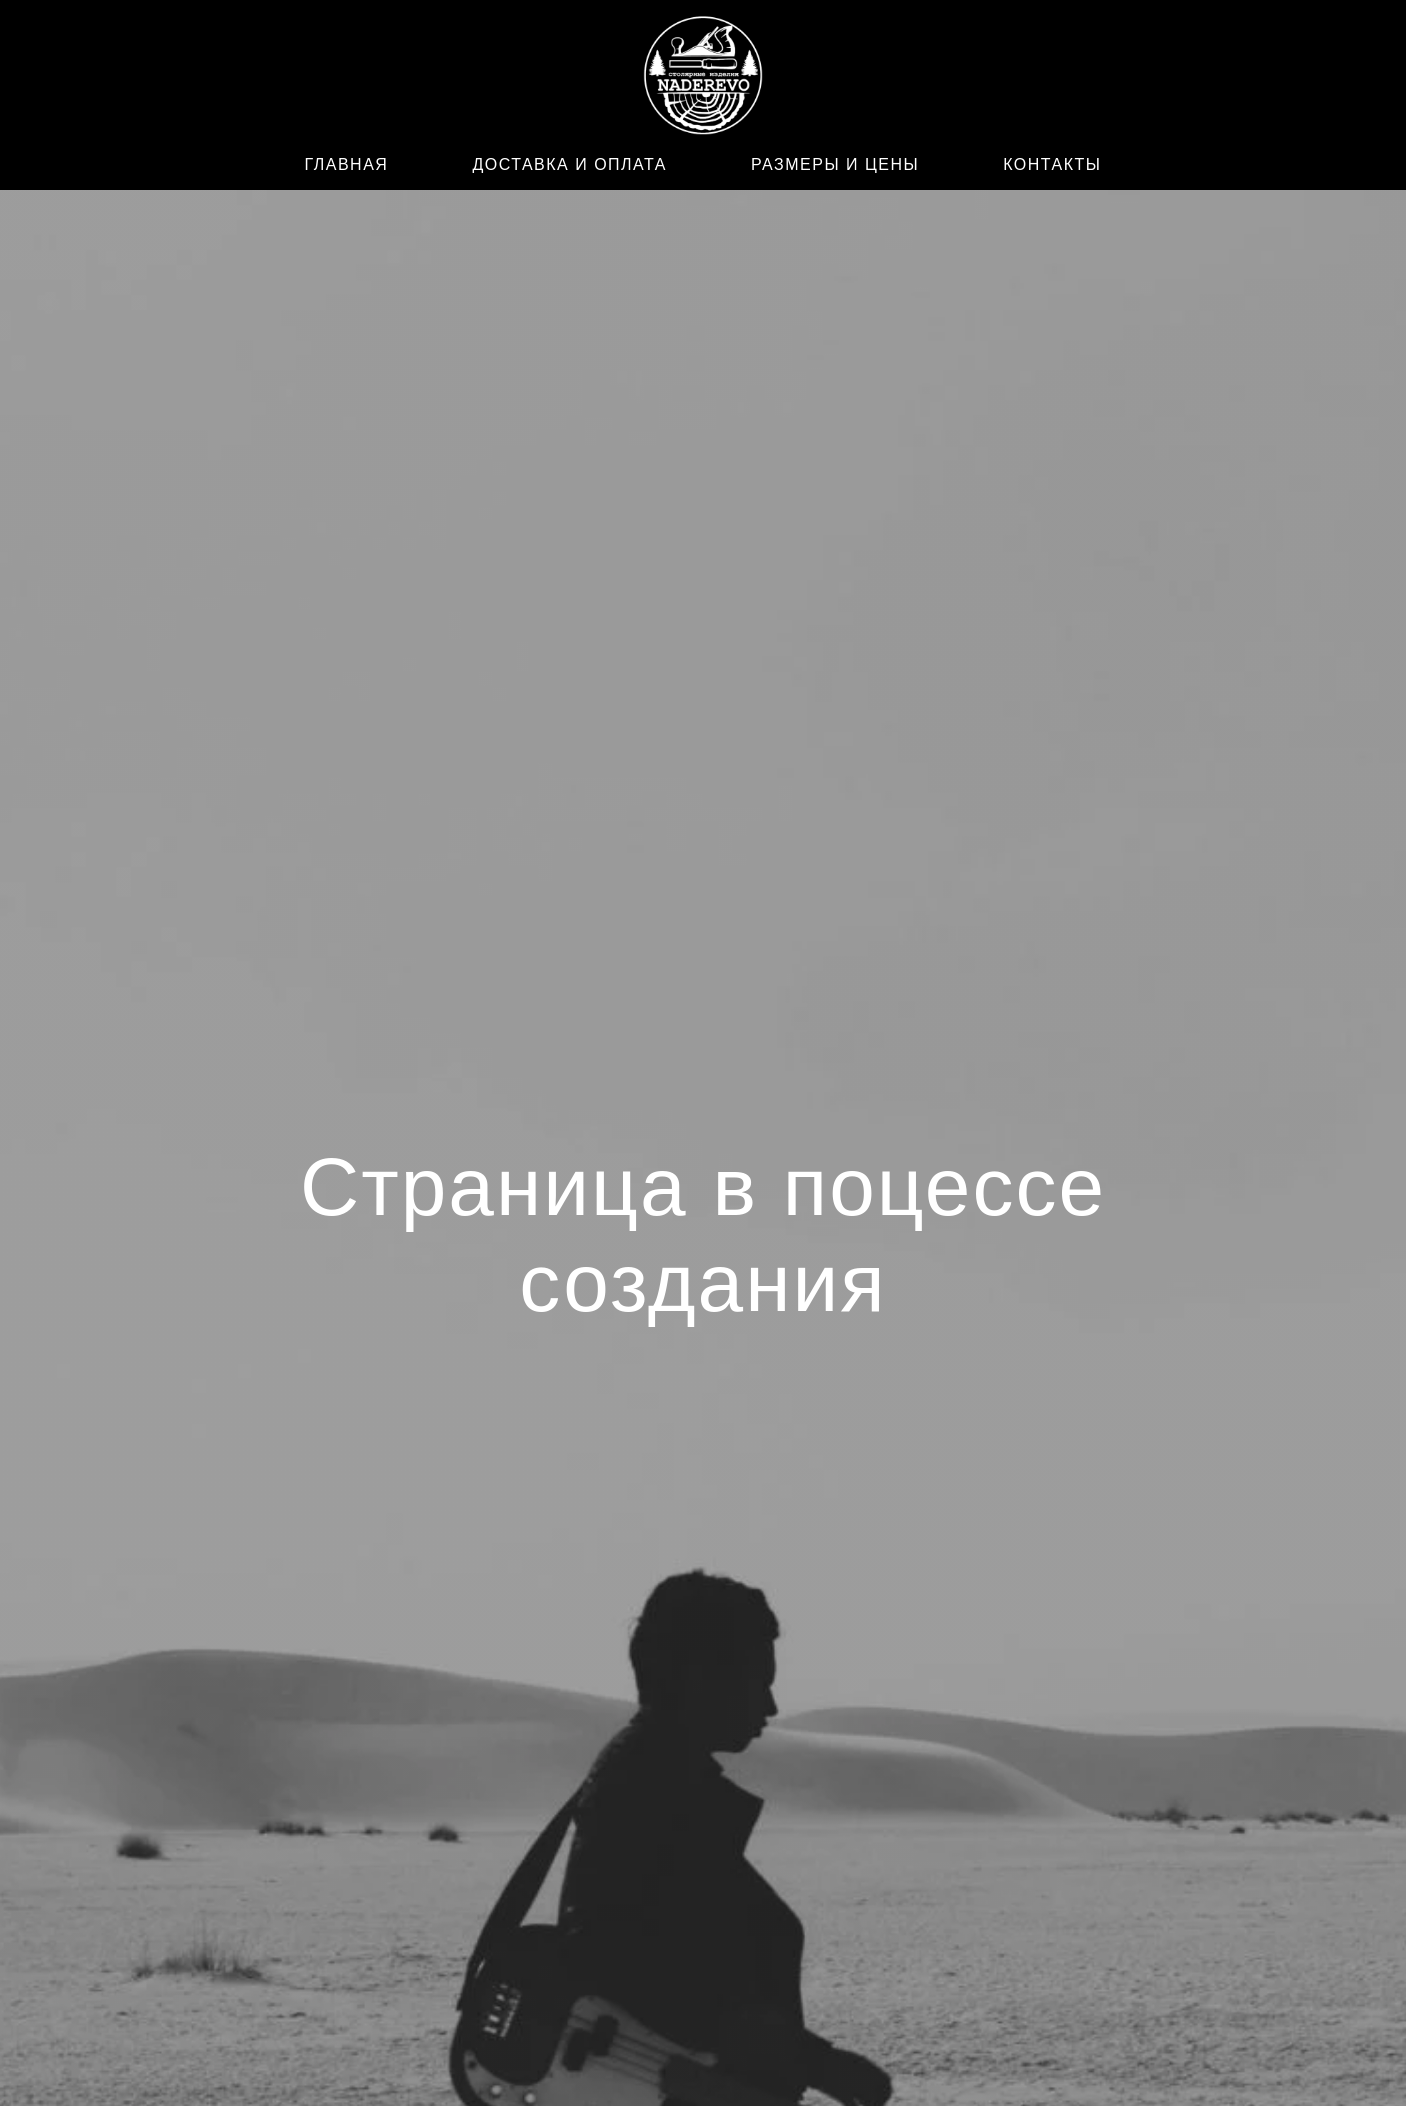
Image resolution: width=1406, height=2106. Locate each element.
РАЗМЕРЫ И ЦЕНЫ (835, 164)
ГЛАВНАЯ (347, 164)
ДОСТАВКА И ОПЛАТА (569, 164)
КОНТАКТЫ (1052, 164)
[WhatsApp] (304, 79)
